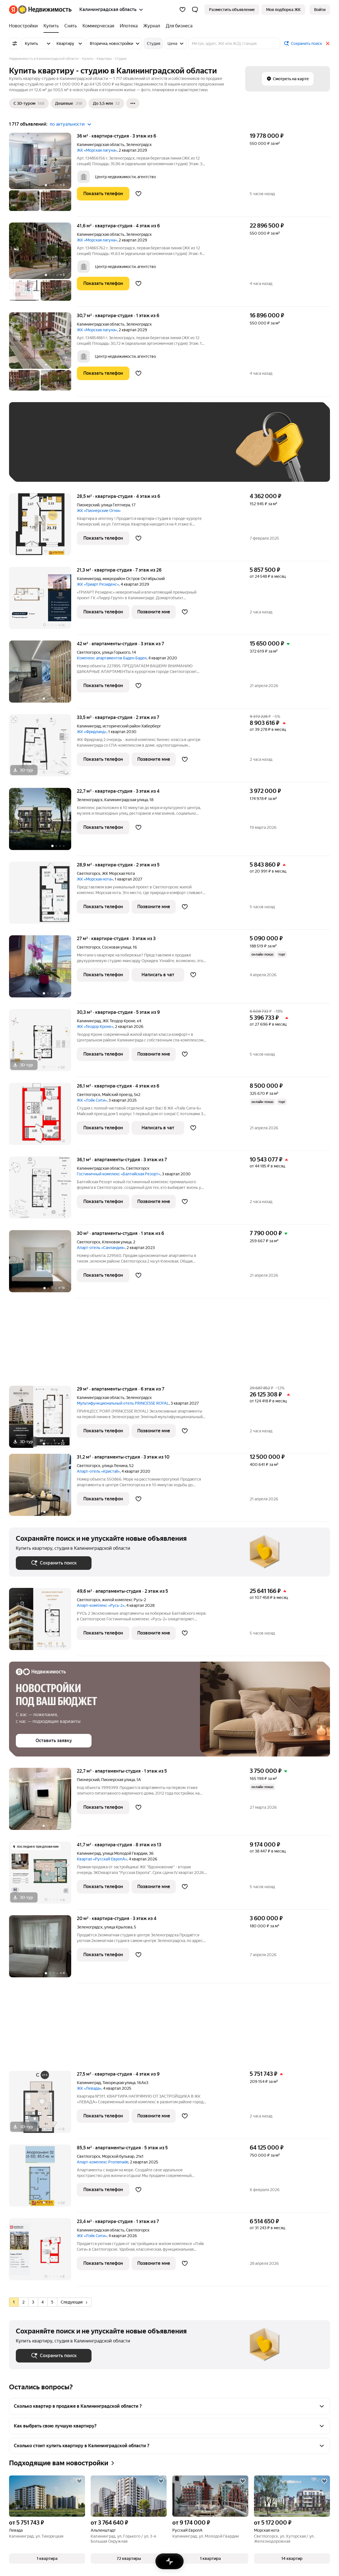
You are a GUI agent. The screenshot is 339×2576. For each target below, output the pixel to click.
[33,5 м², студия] (43, 748)
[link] (320, 10)
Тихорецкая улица (119, 2082)
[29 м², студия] (43, 1420)
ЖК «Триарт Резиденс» (98, 584)
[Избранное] (182, 10)
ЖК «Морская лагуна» (97, 150)
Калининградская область (100, 144)
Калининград (89, 578)
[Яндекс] (13, 9)
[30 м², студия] (43, 1264)
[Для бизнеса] (177, 26)
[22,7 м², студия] (43, 822)
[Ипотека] (128, 26)
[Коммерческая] (98, 26)
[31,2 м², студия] (43, 1488)
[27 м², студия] (43, 969)
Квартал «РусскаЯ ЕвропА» (102, 1859)
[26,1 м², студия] (43, 1117)
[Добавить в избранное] (138, 193)
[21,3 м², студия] (43, 601)
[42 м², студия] (43, 674)
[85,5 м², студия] (43, 2179)
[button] (195, 10)
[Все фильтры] (14, 43)
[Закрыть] (327, 43)
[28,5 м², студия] (43, 527)
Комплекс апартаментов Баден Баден (112, 658)
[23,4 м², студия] (43, 2252)
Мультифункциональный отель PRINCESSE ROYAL (123, 1403)
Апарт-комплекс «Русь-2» (101, 1605)
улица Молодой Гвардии (125, 1853)
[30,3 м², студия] (43, 1043)
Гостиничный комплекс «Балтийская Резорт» (118, 1174)
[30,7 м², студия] (43, 354)
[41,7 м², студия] (43, 1875)
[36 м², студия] (43, 175)
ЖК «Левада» (89, 2088)
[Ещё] (133, 103)
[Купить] (51, 26)
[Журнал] (151, 26)
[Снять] (71, 26)
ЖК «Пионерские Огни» (99, 510)
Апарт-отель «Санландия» (101, 1247)
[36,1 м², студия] (43, 1190)
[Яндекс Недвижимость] (44, 9)
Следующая (74, 2302)
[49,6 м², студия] (43, 1622)
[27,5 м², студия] (43, 2105)
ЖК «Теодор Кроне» (95, 1026)
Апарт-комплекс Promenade (102, 2162)
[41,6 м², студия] (43, 265)
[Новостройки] (25, 26)
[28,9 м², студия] (43, 896)
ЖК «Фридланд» (92, 731)
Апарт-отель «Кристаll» (98, 1471)
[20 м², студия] (43, 1949)
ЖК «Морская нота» (95, 879)
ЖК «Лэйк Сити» (92, 1100)
